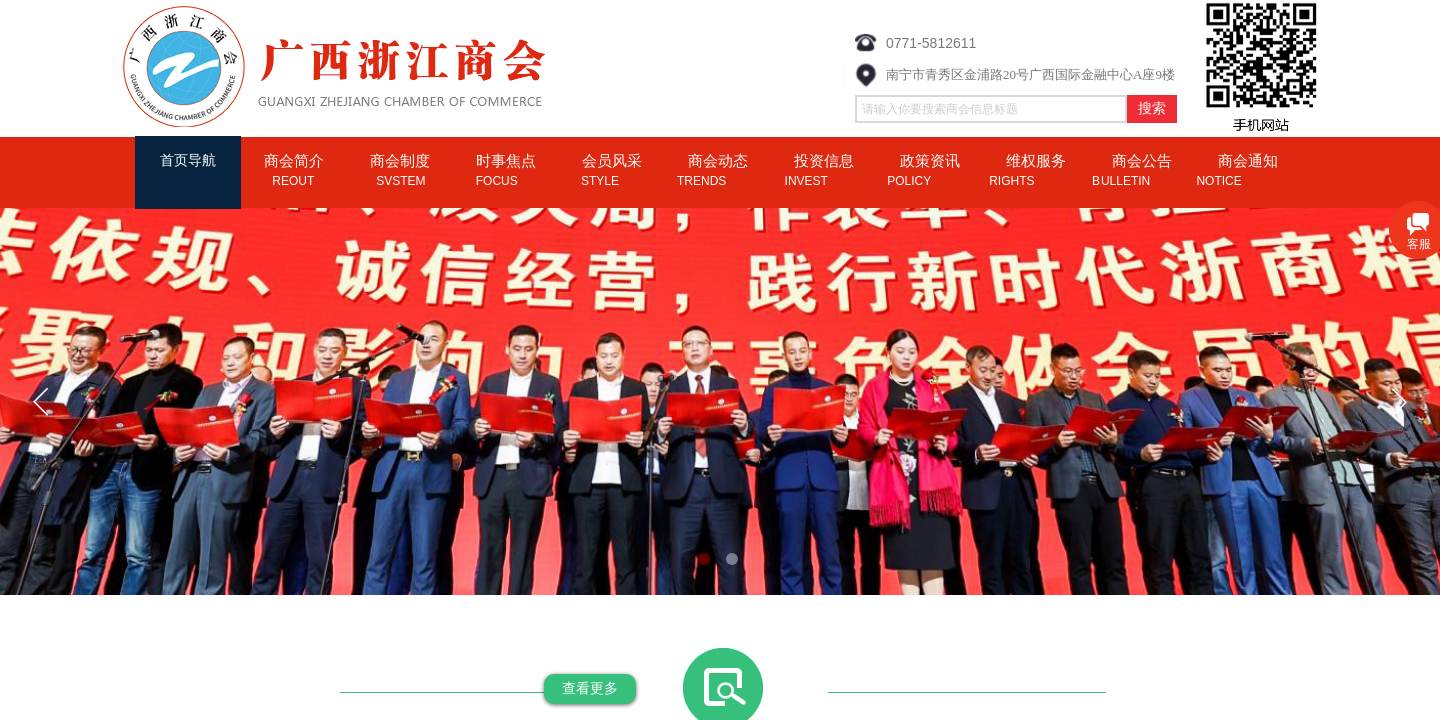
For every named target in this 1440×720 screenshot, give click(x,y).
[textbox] (991, 109)
